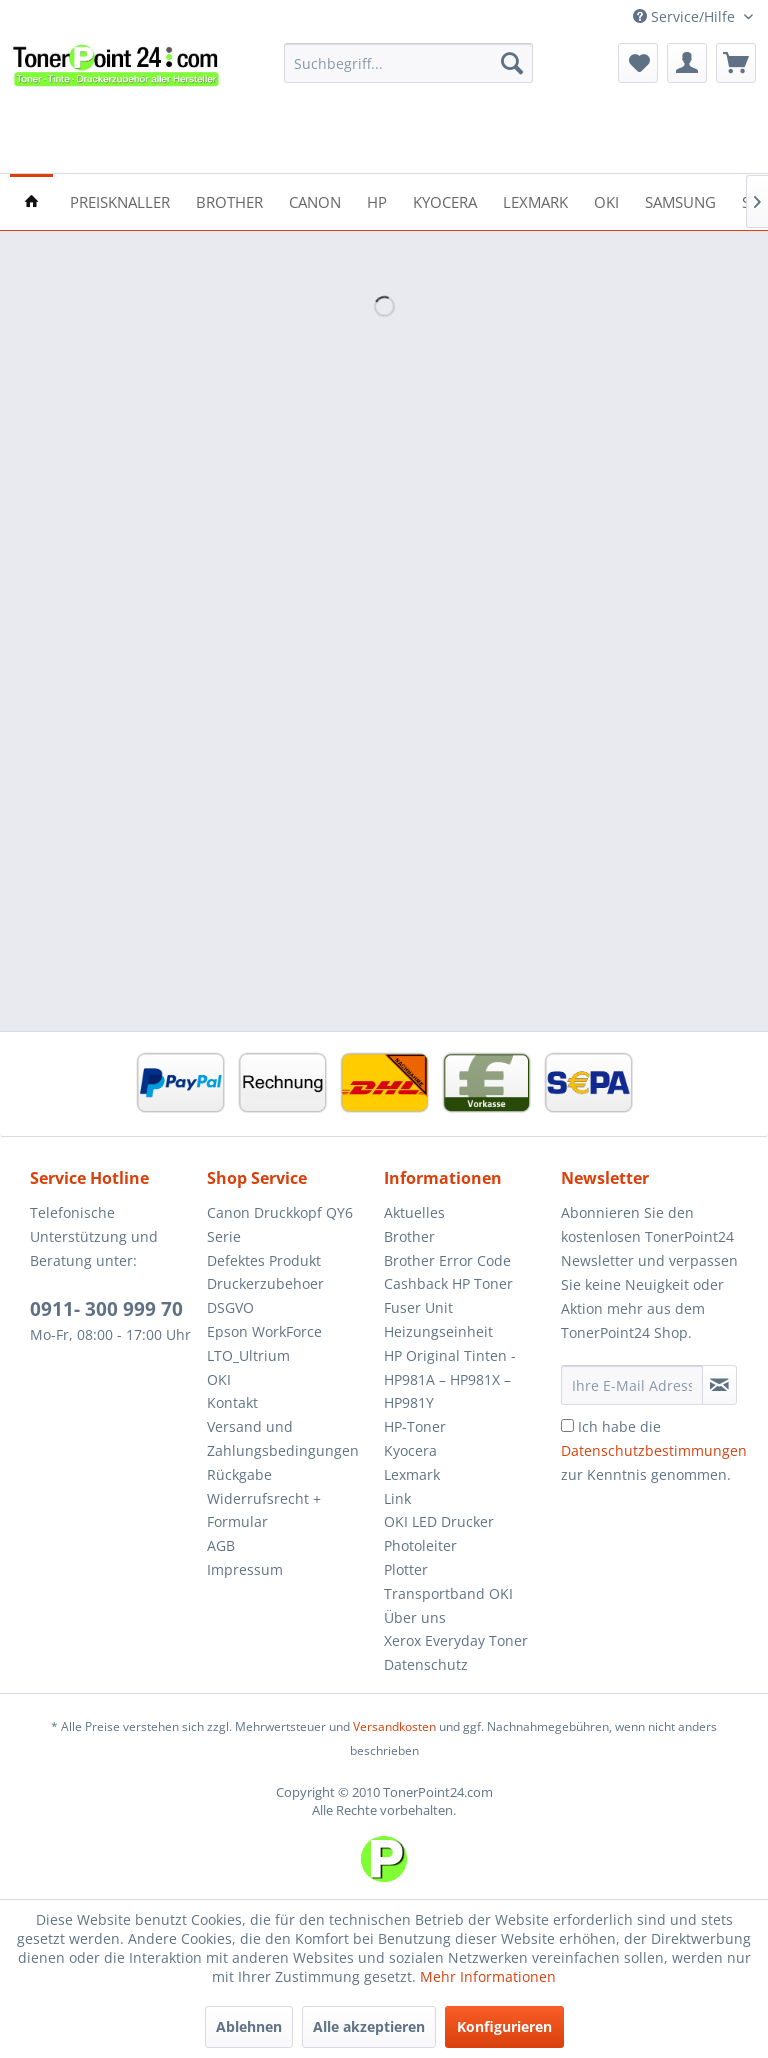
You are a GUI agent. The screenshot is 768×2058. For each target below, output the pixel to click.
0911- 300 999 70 (106, 1309)
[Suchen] (512, 63)
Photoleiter (420, 1545)
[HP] (377, 200)
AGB (221, 1545)
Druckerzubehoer (265, 1283)
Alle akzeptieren (369, 2026)
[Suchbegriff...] (409, 63)
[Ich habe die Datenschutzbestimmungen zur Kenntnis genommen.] (567, 1425)
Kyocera (410, 1450)
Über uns (415, 1617)
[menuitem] (409, 63)
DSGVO (230, 1307)
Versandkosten (394, 1726)
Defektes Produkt (264, 1260)
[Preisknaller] (120, 200)
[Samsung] (680, 200)
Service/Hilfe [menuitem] (686, 16)
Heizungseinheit (438, 1331)
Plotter (406, 1569)
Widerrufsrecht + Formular (264, 1510)
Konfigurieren (504, 2026)
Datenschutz (426, 1664)
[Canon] (315, 200)
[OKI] (606, 200)
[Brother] (229, 200)
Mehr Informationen (488, 1976)
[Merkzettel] (638, 63)
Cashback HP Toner (448, 1283)
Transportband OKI (448, 1593)
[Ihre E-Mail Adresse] (632, 1385)
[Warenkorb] (736, 63)
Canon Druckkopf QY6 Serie (280, 1224)
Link (397, 1498)
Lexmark (412, 1474)
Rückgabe (239, 1474)
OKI (219, 1379)
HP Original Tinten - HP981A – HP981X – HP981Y (450, 1379)
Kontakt (232, 1402)
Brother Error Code (447, 1260)
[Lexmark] (535, 200)
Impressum (245, 1569)
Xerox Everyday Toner (456, 1640)
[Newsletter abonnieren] (719, 1385)
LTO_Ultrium (248, 1355)
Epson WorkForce (264, 1331)
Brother (409, 1236)
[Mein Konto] (687, 63)
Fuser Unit (418, 1307)
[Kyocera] (445, 200)
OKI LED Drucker (439, 1521)
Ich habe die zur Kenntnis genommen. (654, 1450)
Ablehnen (249, 2026)
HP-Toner (415, 1426)
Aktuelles (414, 1212)
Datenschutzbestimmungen (654, 1450)
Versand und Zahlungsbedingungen (283, 1438)
